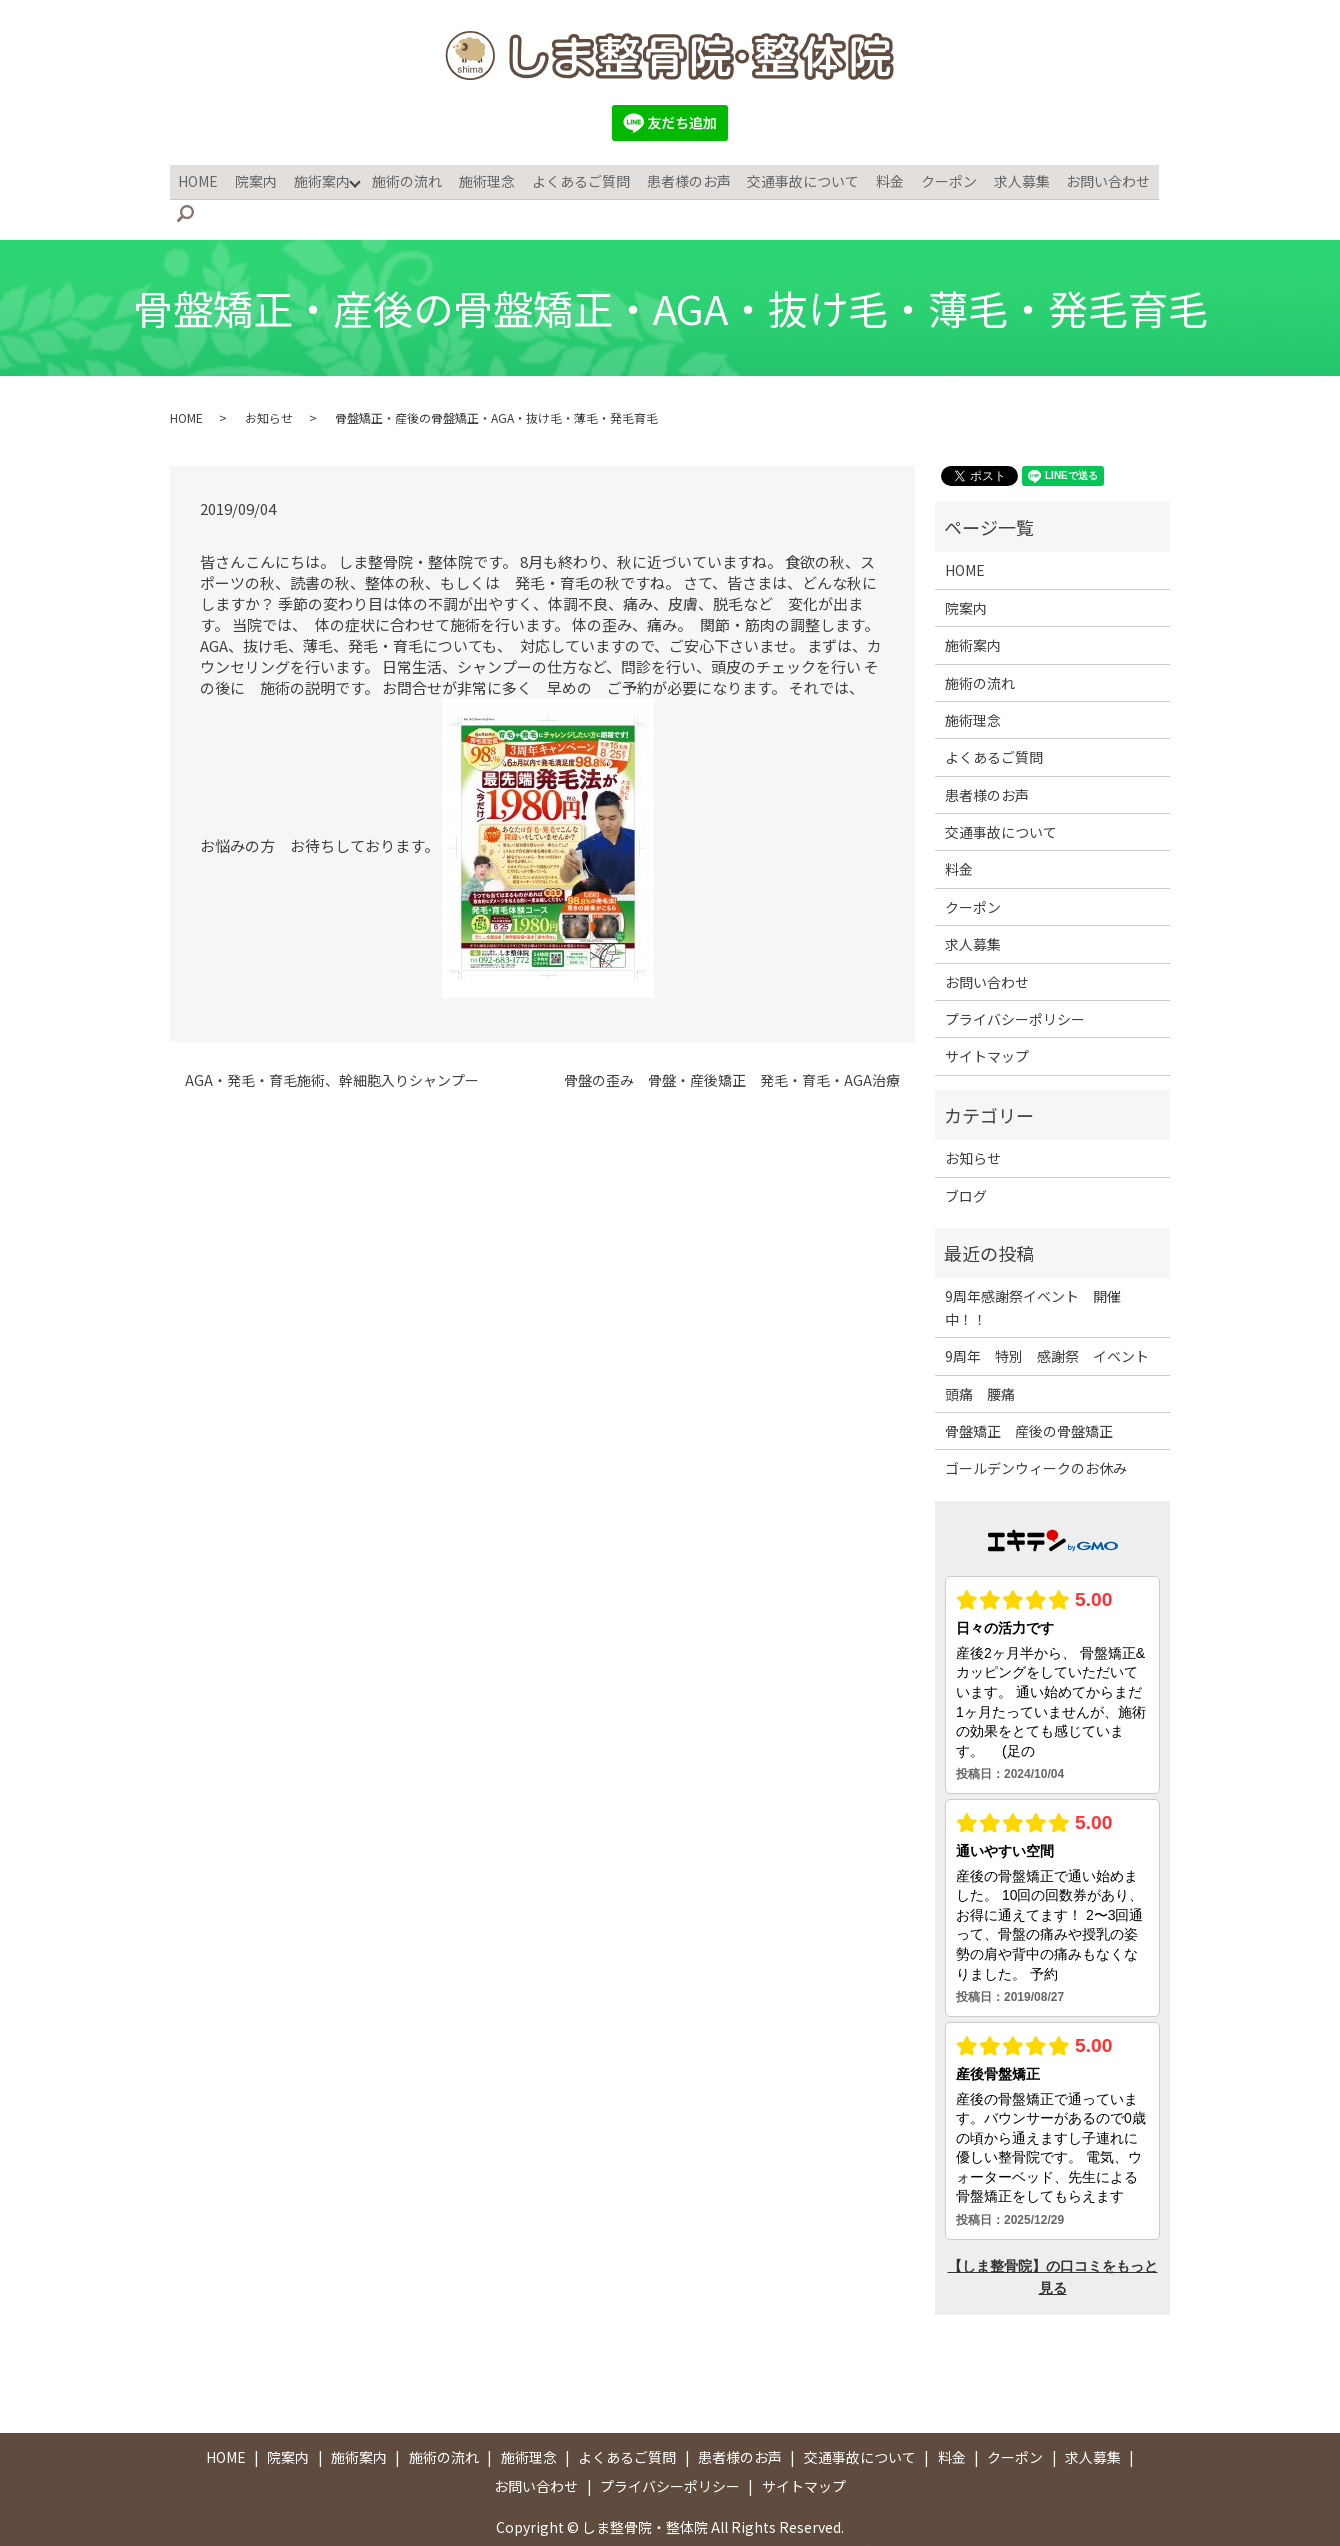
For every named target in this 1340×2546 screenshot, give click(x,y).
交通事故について (791, 179)
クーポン (931, 179)
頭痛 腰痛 (980, 1360)
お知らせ (269, 383)
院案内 (259, 179)
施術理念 (483, 179)
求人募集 (1001, 179)
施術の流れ (406, 179)
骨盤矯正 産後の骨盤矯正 (1029, 1398)
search (1160, 180)
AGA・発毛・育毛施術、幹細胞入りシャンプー (332, 1047)
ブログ (966, 1162)
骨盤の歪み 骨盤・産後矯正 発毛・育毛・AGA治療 (732, 1047)
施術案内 (322, 179)
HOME (204, 179)
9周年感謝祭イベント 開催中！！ (1033, 1274)
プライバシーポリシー (1015, 986)
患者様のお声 (679, 179)
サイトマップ (987, 1023)
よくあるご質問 (574, 179)
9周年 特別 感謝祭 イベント (1047, 1323)
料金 (875, 179)
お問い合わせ (1085, 179)
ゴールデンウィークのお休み (1036, 1435)
